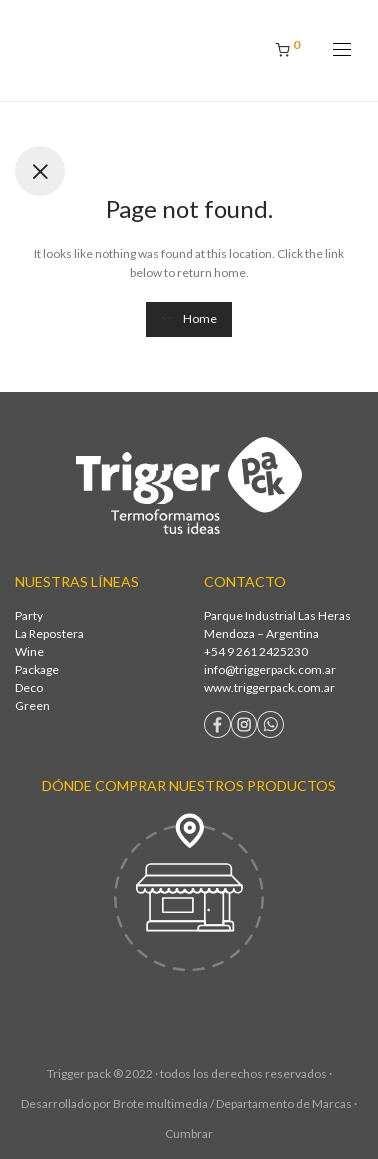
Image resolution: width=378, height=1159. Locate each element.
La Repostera (49, 633)
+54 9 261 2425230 (256, 651)
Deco (29, 687)
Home (189, 318)
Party (29, 615)
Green (32, 705)
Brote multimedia (160, 1103)
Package (37, 669)
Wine (29, 651)
